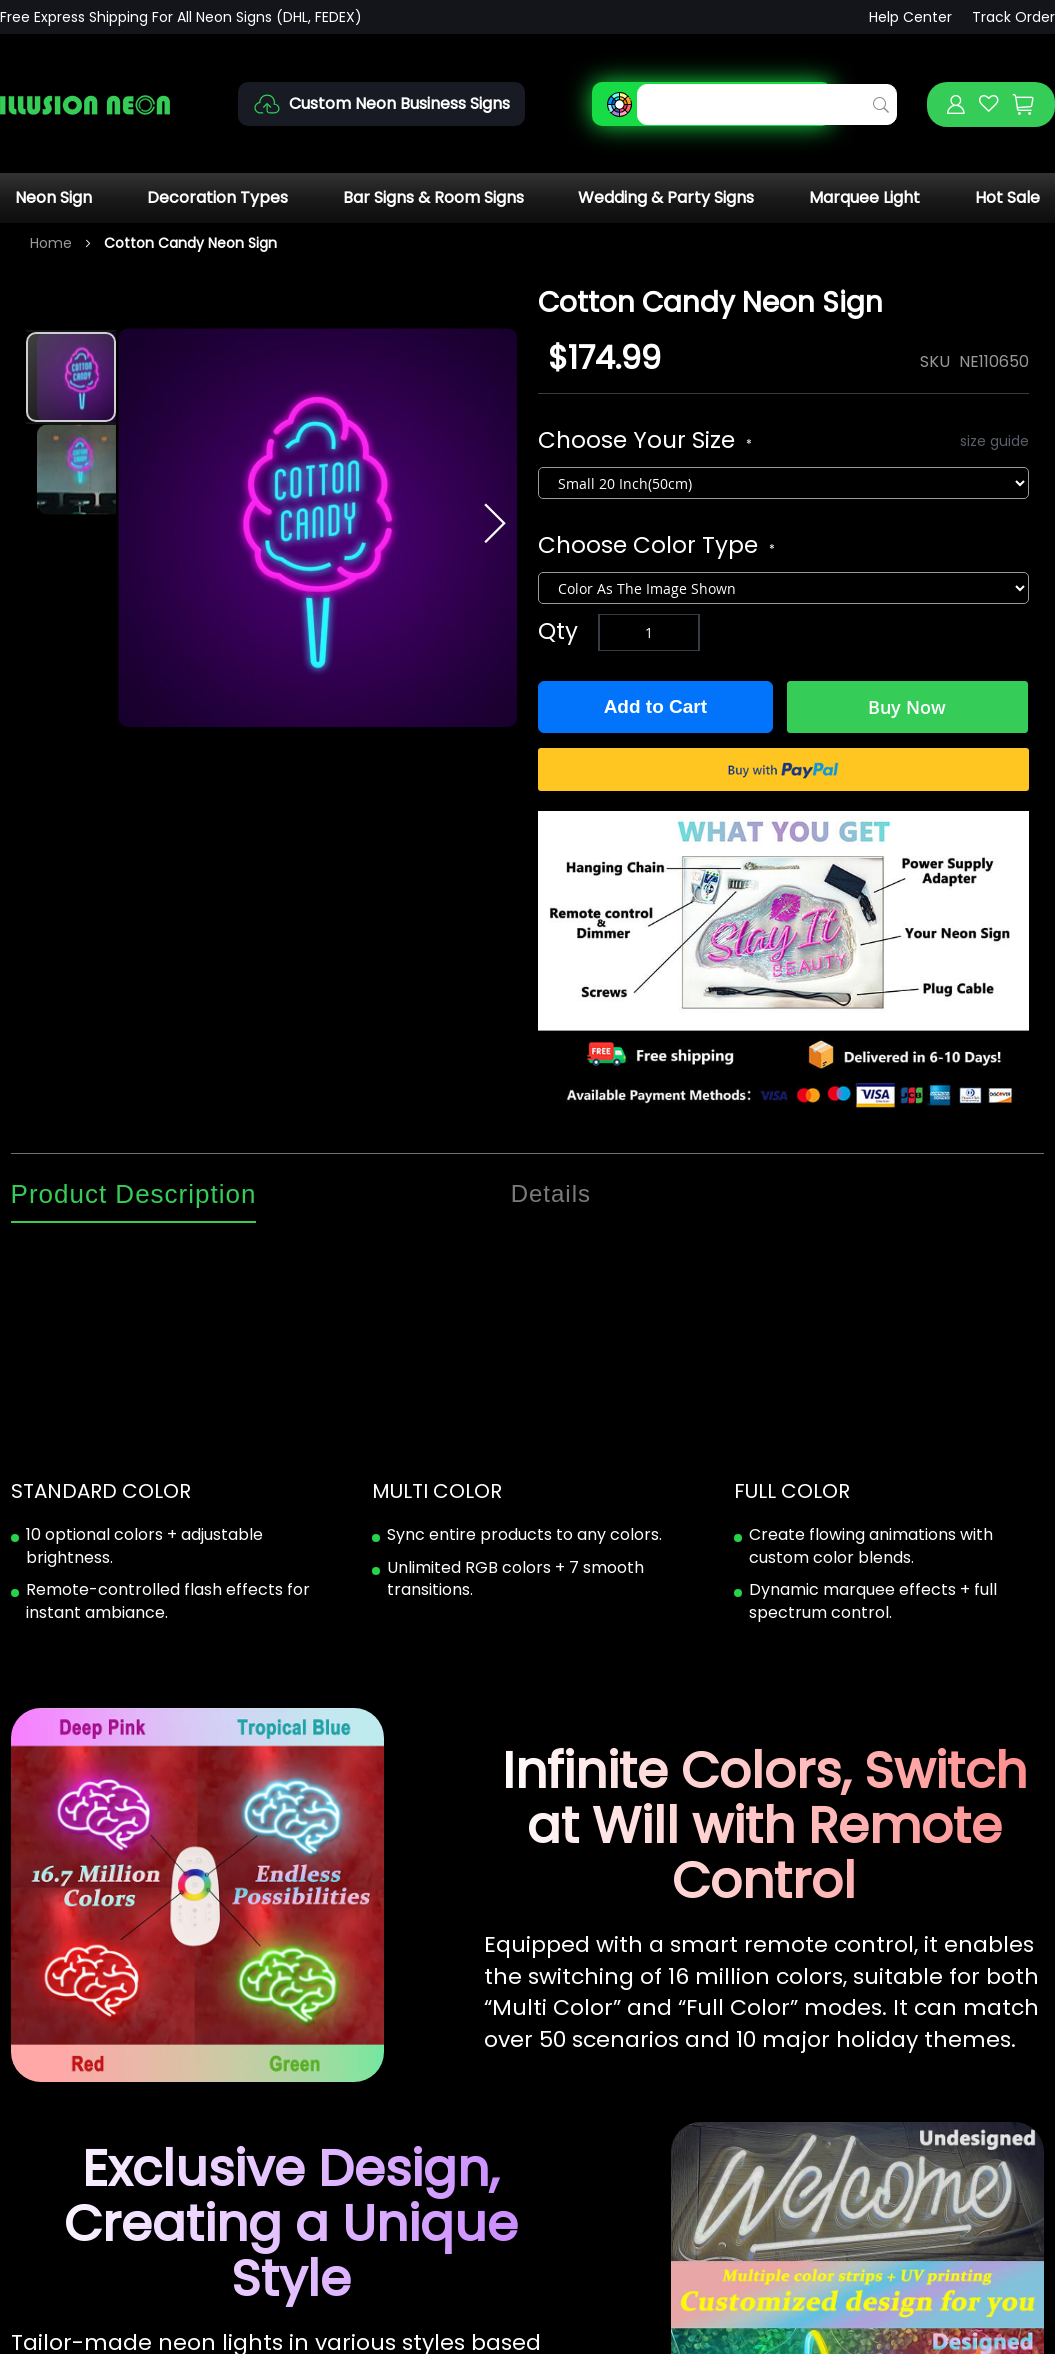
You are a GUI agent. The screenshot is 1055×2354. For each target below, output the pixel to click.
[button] (71, 468)
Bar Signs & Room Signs (433, 197)
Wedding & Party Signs (666, 197)
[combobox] (767, 104)
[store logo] (85, 104)
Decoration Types (217, 197)
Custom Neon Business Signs (399, 103)
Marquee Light (864, 197)
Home (51, 243)
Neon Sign (53, 197)
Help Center (910, 17)
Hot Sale (1007, 197)
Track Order (1013, 17)
